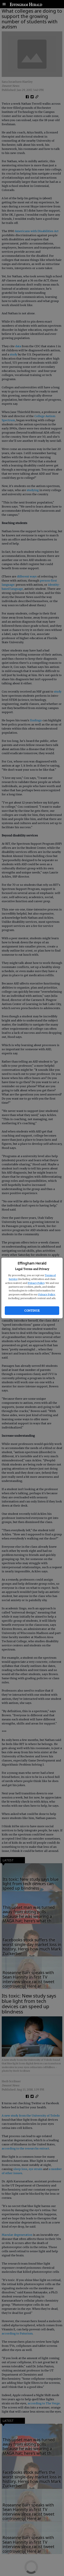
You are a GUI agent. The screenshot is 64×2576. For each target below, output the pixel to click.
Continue (32, 1310)
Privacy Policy (36, 1283)
